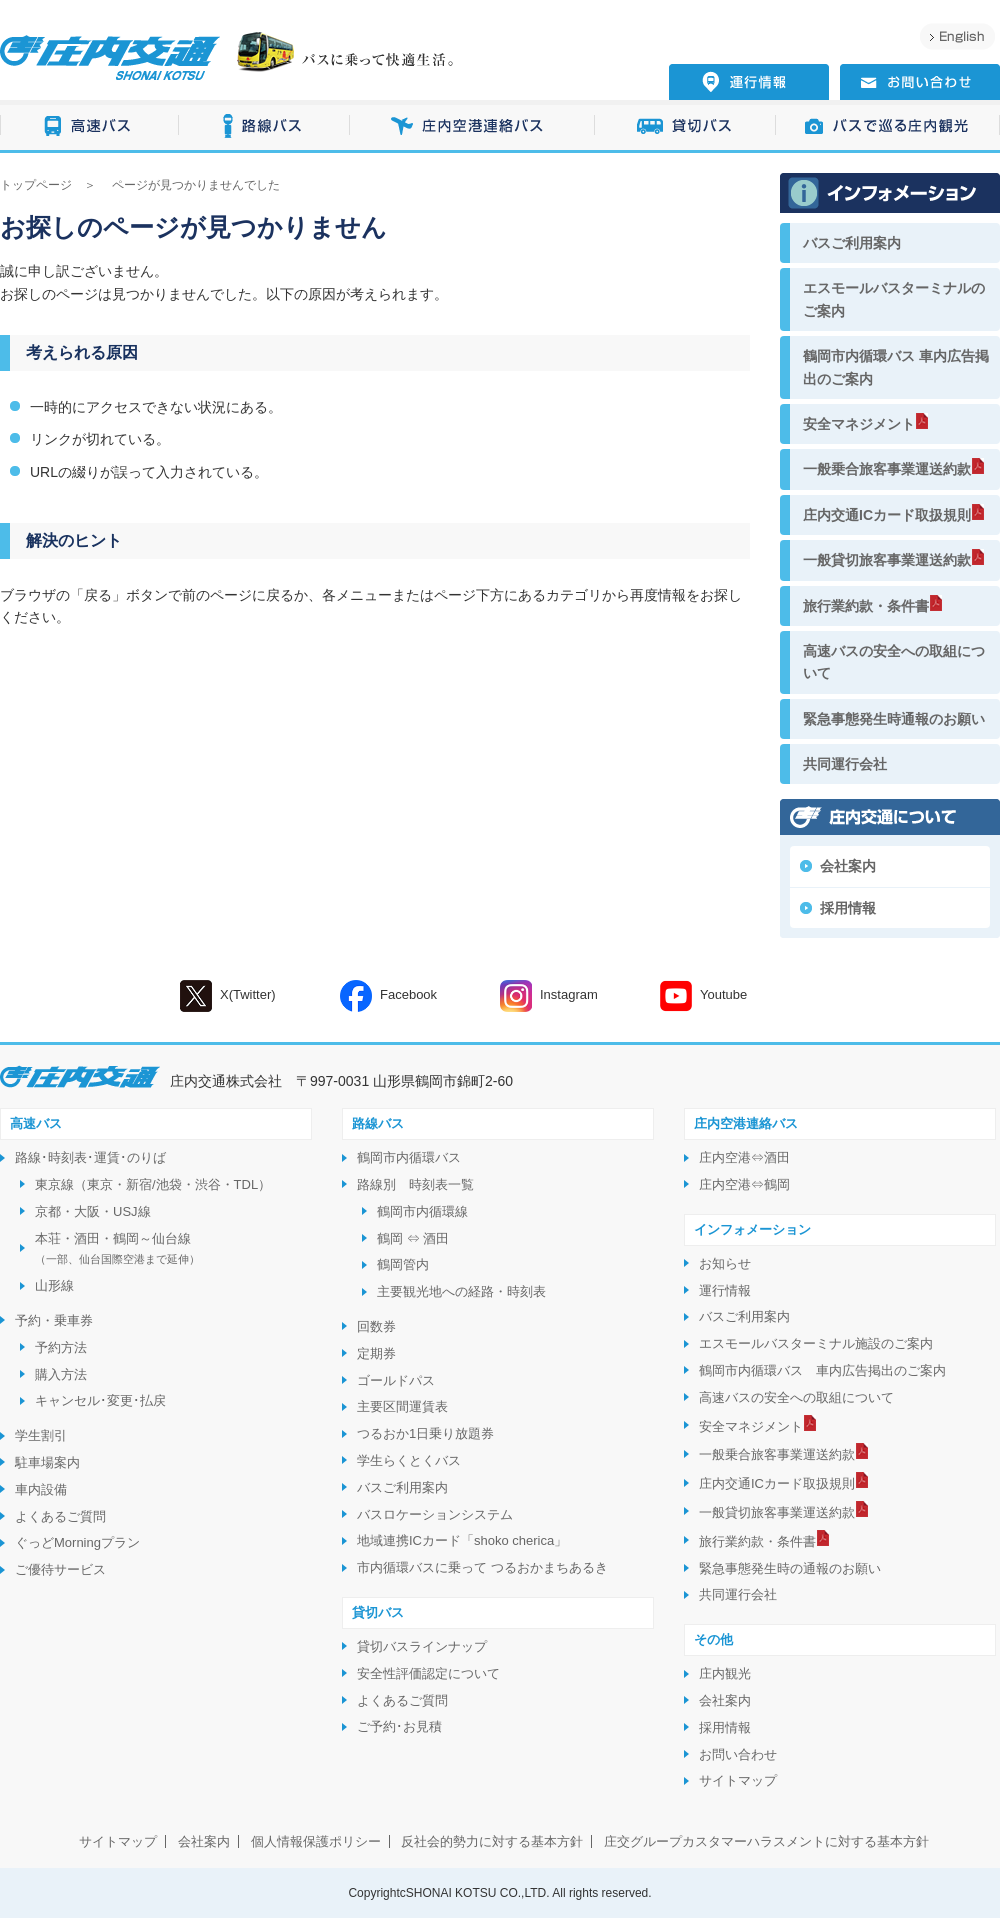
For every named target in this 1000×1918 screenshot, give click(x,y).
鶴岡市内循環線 (422, 1211)
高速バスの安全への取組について (894, 662)
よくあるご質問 (60, 1516)
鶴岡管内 (403, 1264)
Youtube (703, 996)
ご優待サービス (60, 1569)
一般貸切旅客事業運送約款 (887, 560)
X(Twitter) (228, 996)
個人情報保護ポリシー (316, 1841)
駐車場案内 (47, 1462)
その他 (713, 1639)
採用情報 (848, 908)
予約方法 (61, 1347)
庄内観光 (725, 1673)
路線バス (264, 126)
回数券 (376, 1326)
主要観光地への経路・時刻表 (461, 1291)
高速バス (89, 126)
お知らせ (725, 1263)
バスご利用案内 (852, 243)
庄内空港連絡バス (472, 126)
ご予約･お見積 (399, 1726)
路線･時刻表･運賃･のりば (90, 1157)
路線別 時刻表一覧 (415, 1184)
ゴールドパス (396, 1380)
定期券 (376, 1353)
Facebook (388, 996)
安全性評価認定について (428, 1673)
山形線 (54, 1285)
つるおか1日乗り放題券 (425, 1433)
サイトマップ (738, 1780)
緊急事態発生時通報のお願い (894, 719)
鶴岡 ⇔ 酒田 (413, 1238)
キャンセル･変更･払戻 (100, 1400)
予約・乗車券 (54, 1320)
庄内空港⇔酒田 (744, 1157)
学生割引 (41, 1435)
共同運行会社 (845, 764)
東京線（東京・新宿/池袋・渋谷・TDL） (153, 1184)
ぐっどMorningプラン (77, 1542)
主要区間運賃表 (402, 1406)
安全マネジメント (859, 424)
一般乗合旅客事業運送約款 (887, 469)
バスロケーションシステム (435, 1514)
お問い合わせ (738, 1754)
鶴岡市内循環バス (409, 1157)
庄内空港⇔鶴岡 (744, 1184)
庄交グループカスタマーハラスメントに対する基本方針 (766, 1841)
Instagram (549, 996)
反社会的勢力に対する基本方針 (492, 1841)
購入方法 (61, 1374)
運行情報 (725, 1290)
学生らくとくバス (409, 1460)
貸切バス (685, 126)
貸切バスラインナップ (422, 1646)
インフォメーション (752, 1229)
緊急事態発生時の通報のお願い (790, 1568)
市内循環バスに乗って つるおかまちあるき (482, 1567)
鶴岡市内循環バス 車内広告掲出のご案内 (896, 367)
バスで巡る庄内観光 (888, 126)
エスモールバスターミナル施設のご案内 (816, 1343)
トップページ (36, 185)
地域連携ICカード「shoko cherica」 (462, 1540)
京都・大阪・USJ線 (93, 1211)
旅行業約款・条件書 (866, 606)
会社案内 (848, 866)
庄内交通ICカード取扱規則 (887, 515)
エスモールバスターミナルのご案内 (894, 299)
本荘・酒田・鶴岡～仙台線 (117, 1248)
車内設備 (41, 1489)
